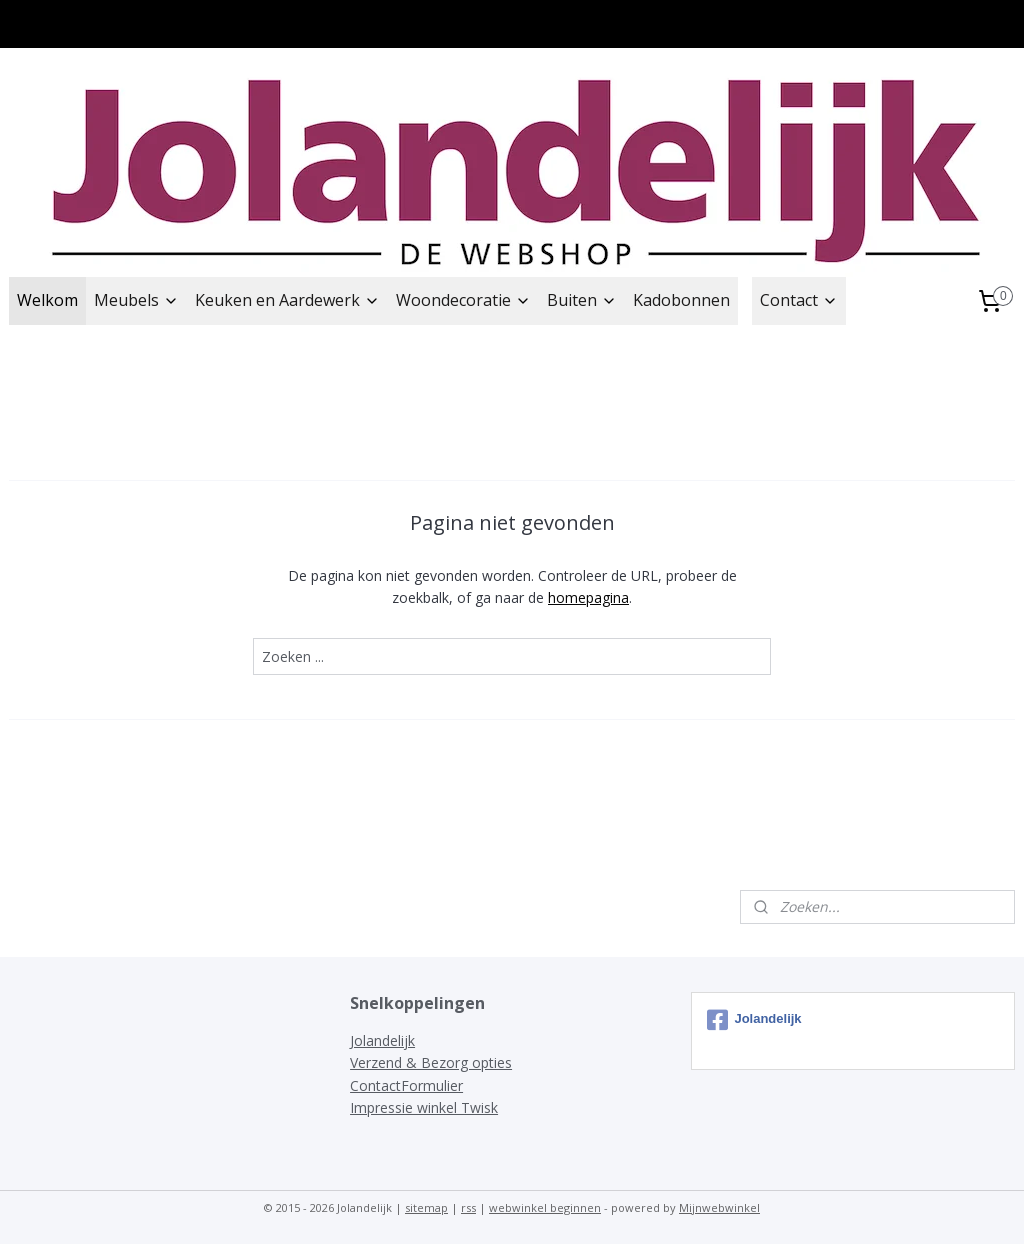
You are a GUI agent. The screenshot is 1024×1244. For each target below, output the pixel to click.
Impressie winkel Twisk (424, 1107)
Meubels (136, 300)
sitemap (426, 1207)
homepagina (588, 597)
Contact (799, 300)
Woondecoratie (463, 300)
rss (468, 1207)
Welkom (47, 300)
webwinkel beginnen (545, 1207)
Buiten (582, 300)
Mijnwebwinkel (719, 1207)
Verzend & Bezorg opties (431, 1062)
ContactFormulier (406, 1085)
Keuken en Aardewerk (287, 300)
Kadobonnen (681, 300)
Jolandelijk (382, 1040)
